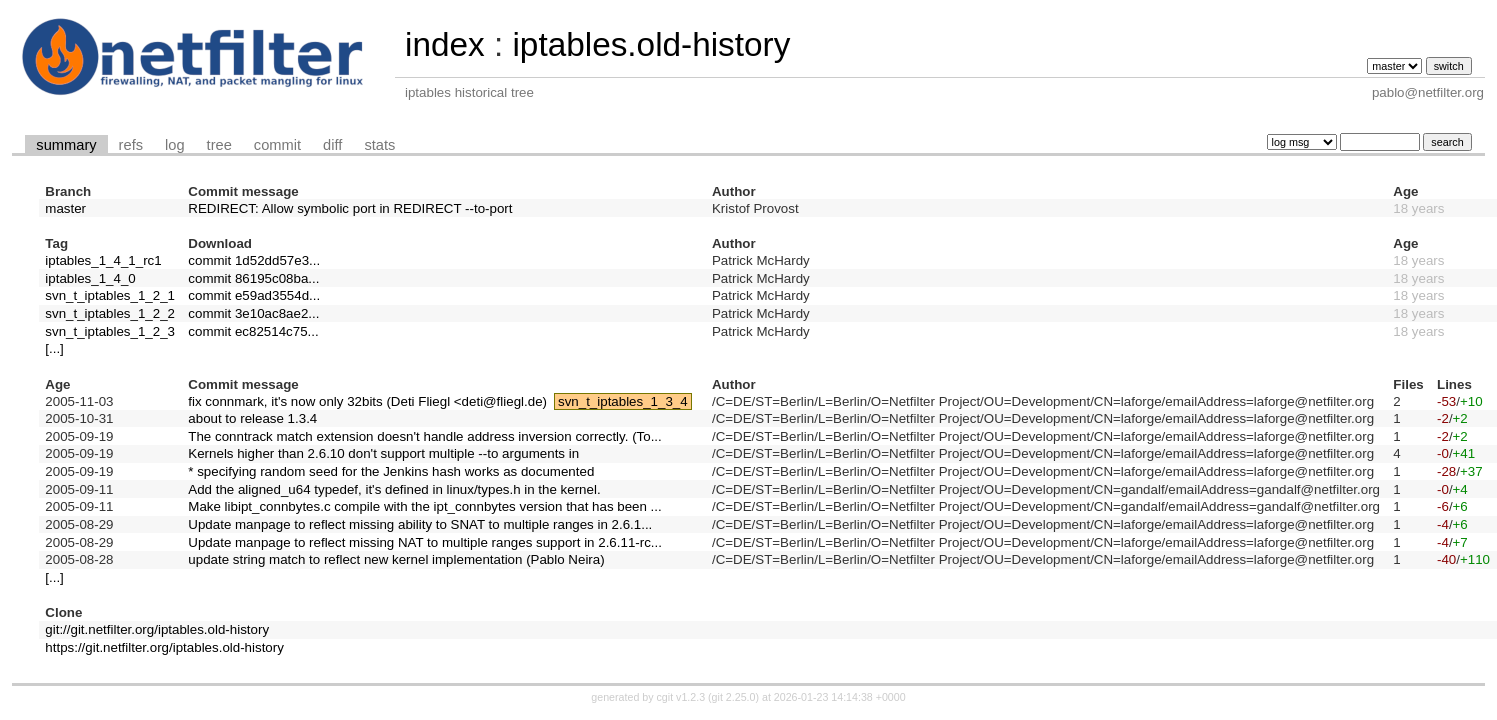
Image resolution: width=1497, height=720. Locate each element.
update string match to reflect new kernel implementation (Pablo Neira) (396, 559)
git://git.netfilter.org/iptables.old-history (157, 629)
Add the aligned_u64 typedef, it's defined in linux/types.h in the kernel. (394, 489)
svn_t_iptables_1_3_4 (623, 401)
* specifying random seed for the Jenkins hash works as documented (391, 471)
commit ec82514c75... (253, 331)
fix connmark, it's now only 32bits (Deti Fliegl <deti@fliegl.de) (367, 401)
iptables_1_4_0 (90, 278)
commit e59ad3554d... (254, 295)
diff (332, 145)
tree (219, 145)
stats (379, 145)
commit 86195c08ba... (253, 278)
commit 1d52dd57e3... (254, 260)
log (175, 145)
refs (131, 145)
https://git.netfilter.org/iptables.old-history (164, 647)
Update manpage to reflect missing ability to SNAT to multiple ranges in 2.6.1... (420, 524)
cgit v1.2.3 (681, 697)
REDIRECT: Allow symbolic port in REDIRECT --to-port (350, 208)
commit (277, 145)
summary (66, 145)
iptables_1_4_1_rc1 (103, 260)
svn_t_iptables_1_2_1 (110, 295)
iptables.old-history (651, 44)
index (445, 44)
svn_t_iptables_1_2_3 (110, 331)
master (65, 208)
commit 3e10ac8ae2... (253, 313)
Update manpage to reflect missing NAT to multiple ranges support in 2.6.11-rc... (425, 542)
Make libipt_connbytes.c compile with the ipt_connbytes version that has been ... (424, 506)
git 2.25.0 (734, 697)
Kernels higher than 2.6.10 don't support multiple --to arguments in (383, 453)
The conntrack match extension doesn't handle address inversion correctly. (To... (424, 436)
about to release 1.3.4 (252, 418)
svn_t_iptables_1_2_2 (110, 313)
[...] (54, 348)
